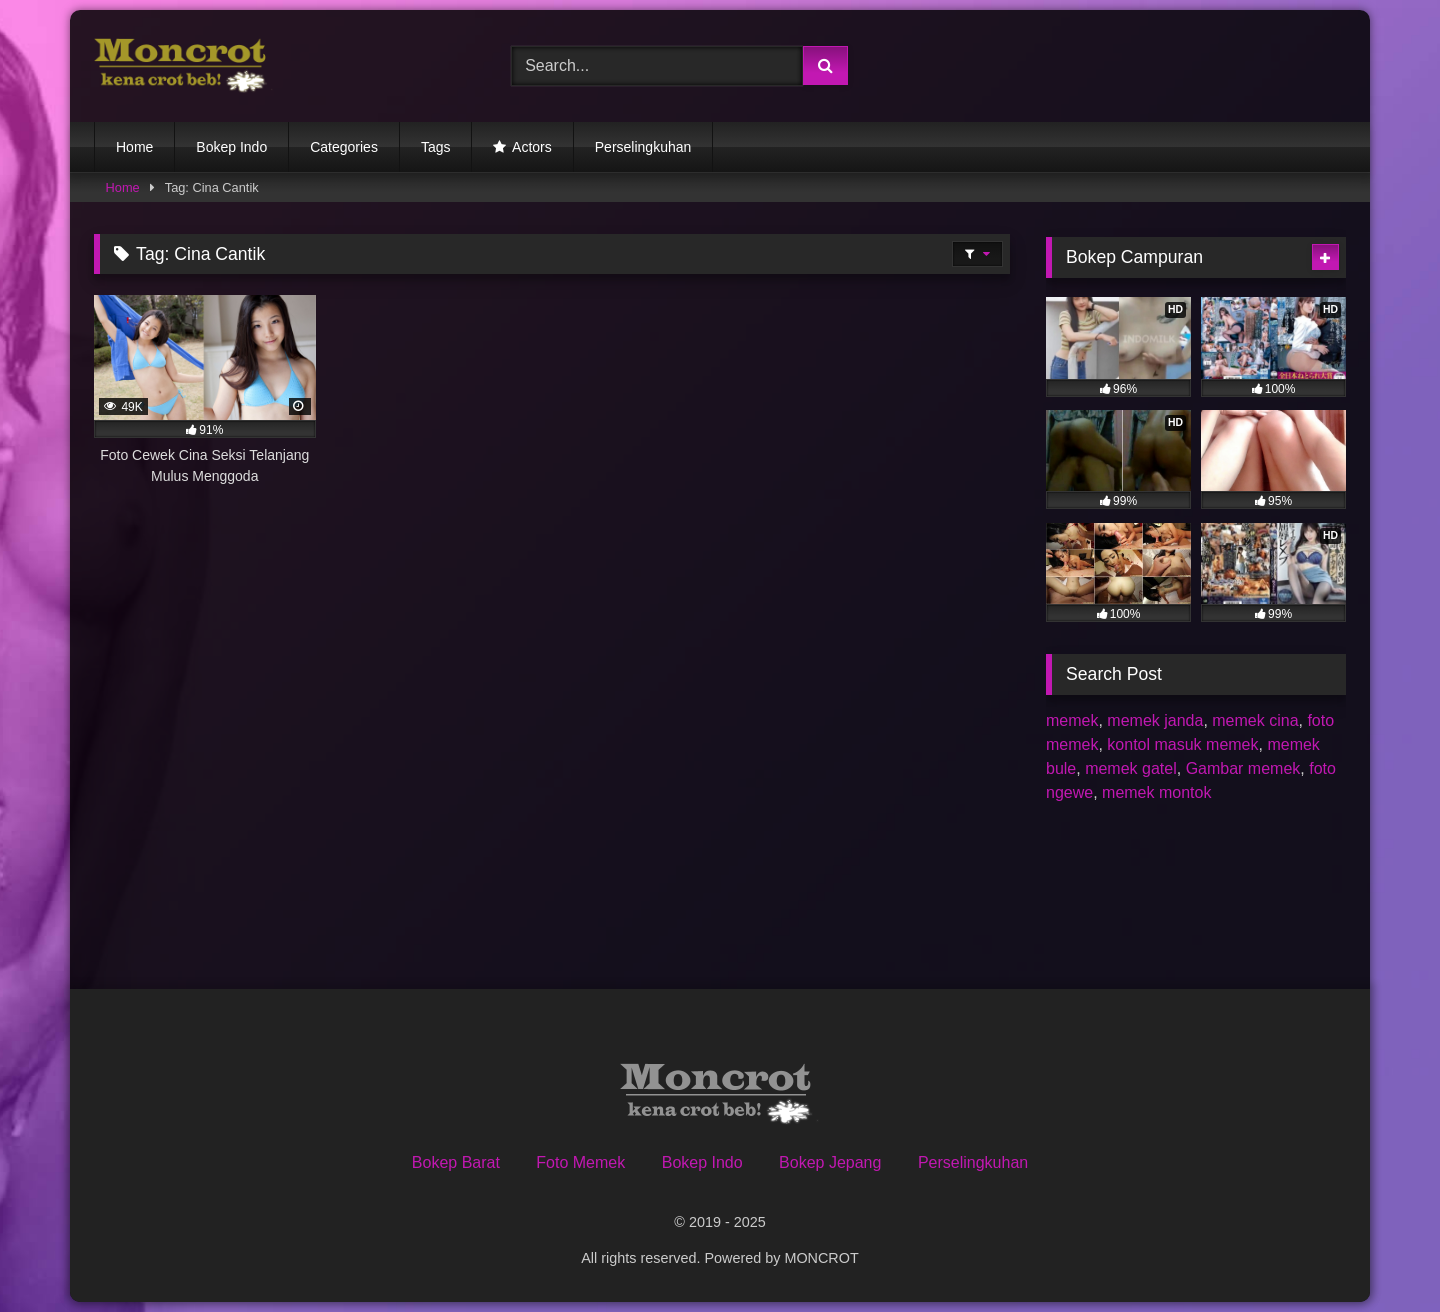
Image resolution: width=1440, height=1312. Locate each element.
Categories (344, 147)
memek (1072, 720)
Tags (436, 147)
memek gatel (1131, 768)
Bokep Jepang (830, 1162)
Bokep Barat (456, 1162)
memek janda (1155, 720)
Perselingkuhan (643, 147)
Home (134, 147)
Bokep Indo (231, 147)
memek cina (1255, 720)
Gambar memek (1243, 768)
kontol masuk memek (1182, 744)
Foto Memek (580, 1162)
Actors (532, 147)
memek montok (1156, 792)
